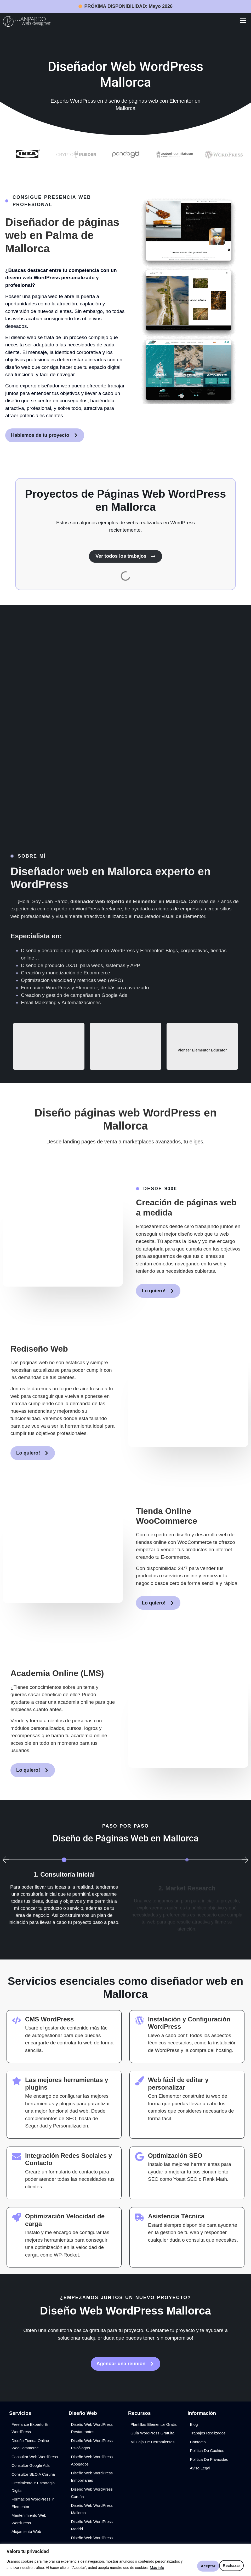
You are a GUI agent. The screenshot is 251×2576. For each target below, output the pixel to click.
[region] (125, 2560)
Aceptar (231, 2565)
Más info (157, 2568)
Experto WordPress (73, 101)
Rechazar (201, 2565)
